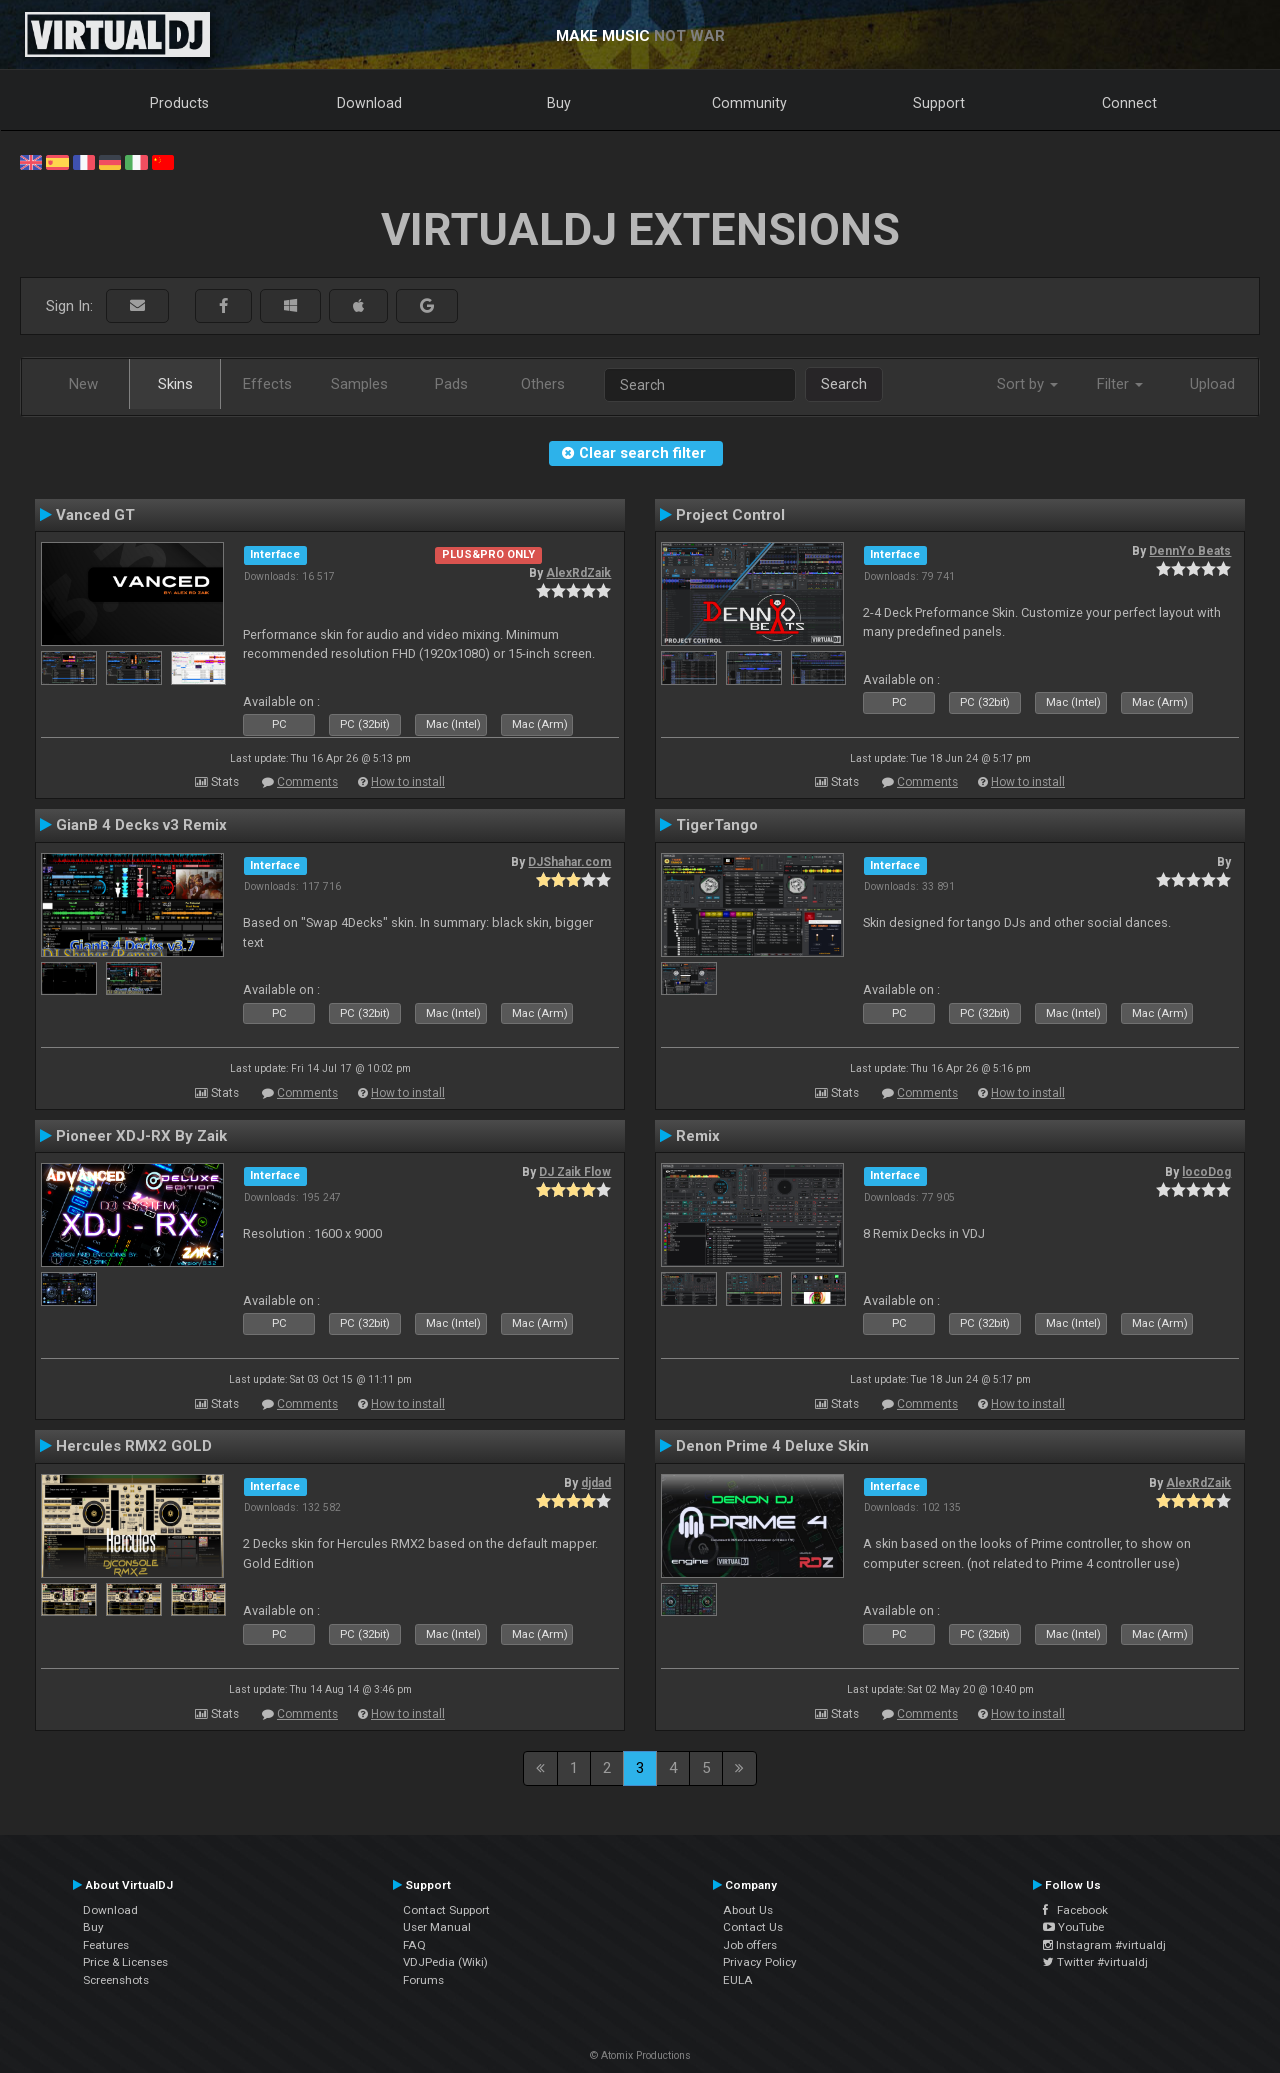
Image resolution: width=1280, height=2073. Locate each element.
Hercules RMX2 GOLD (134, 1446)
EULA (738, 1980)
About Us (748, 1910)
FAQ (414, 1945)
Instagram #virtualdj (1104, 1945)
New (83, 384)
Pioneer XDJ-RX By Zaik (141, 1136)
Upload (1212, 384)
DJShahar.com (569, 862)
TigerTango (717, 825)
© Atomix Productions (640, 2055)
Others (543, 384)
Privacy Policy (760, 1962)
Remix (698, 1136)
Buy (559, 103)
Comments (307, 782)
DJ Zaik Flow (575, 1172)
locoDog (1206, 1172)
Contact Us (753, 1927)
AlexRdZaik (578, 573)
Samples (359, 384)
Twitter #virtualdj (1095, 1962)
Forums (423, 1980)
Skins (175, 384)
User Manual (437, 1927)
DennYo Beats (1190, 551)
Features (106, 1945)
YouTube (1073, 1927)
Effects (267, 384)
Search (844, 384)
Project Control (730, 515)
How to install (408, 782)
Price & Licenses (125, 1962)
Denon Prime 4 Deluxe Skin (772, 1446)
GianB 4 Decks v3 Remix (141, 825)
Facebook (1075, 1910)
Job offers (750, 1945)
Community (749, 103)
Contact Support (446, 1910)
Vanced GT (95, 515)
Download (369, 103)
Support (939, 103)
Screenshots (116, 1980)
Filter (1120, 384)
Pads (451, 384)
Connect (1129, 103)
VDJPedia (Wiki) (445, 1962)
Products (179, 103)
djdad (596, 1483)
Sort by (1027, 384)
